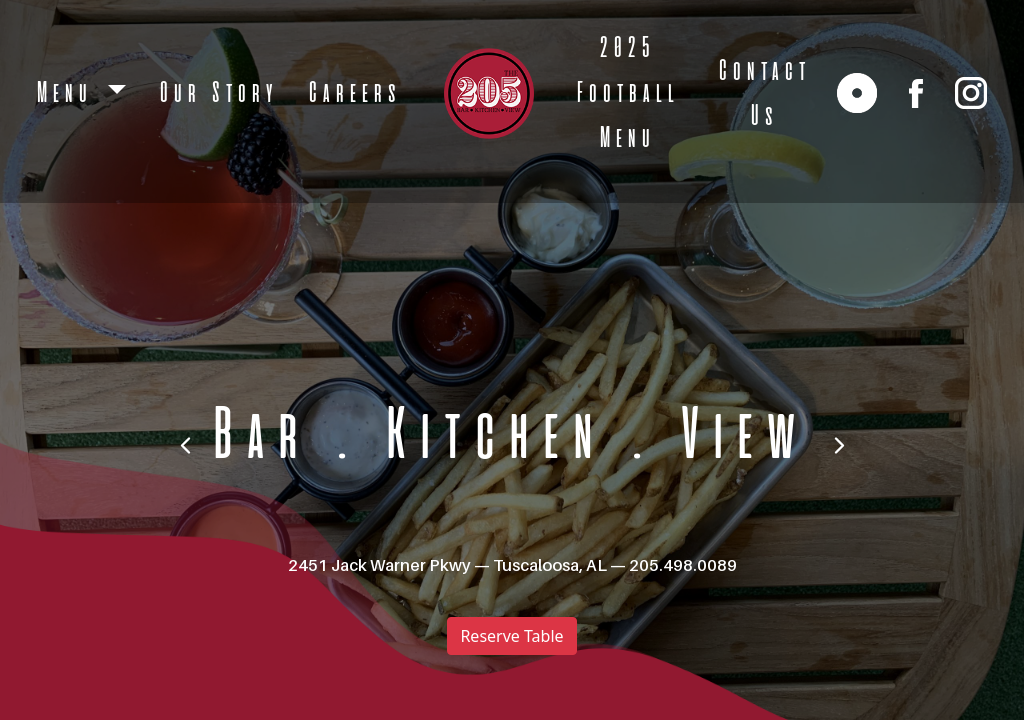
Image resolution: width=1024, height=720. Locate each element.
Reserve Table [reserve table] (511, 636)
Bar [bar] (255, 437)
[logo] (489, 93)
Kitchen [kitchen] (489, 437)
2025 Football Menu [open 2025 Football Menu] (625, 93)
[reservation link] (857, 93)
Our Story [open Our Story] (216, 93)
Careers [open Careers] (352, 93)
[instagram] (971, 93)
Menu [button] (67, 93)
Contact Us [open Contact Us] (762, 94)
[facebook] (916, 93)
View (738, 437)
